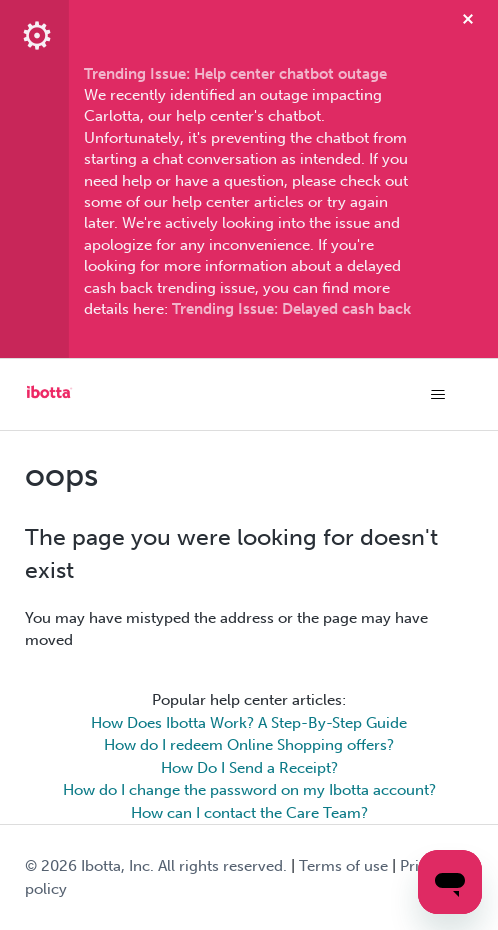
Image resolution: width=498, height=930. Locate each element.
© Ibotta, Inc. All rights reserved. (156, 866)
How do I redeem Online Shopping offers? (249, 745)
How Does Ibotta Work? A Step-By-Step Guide (249, 723)
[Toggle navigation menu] (437, 395)
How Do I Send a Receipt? (249, 768)
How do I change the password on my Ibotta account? (249, 790)
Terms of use (343, 866)
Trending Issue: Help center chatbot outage (235, 74)
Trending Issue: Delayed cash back (291, 309)
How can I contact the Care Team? (249, 813)
